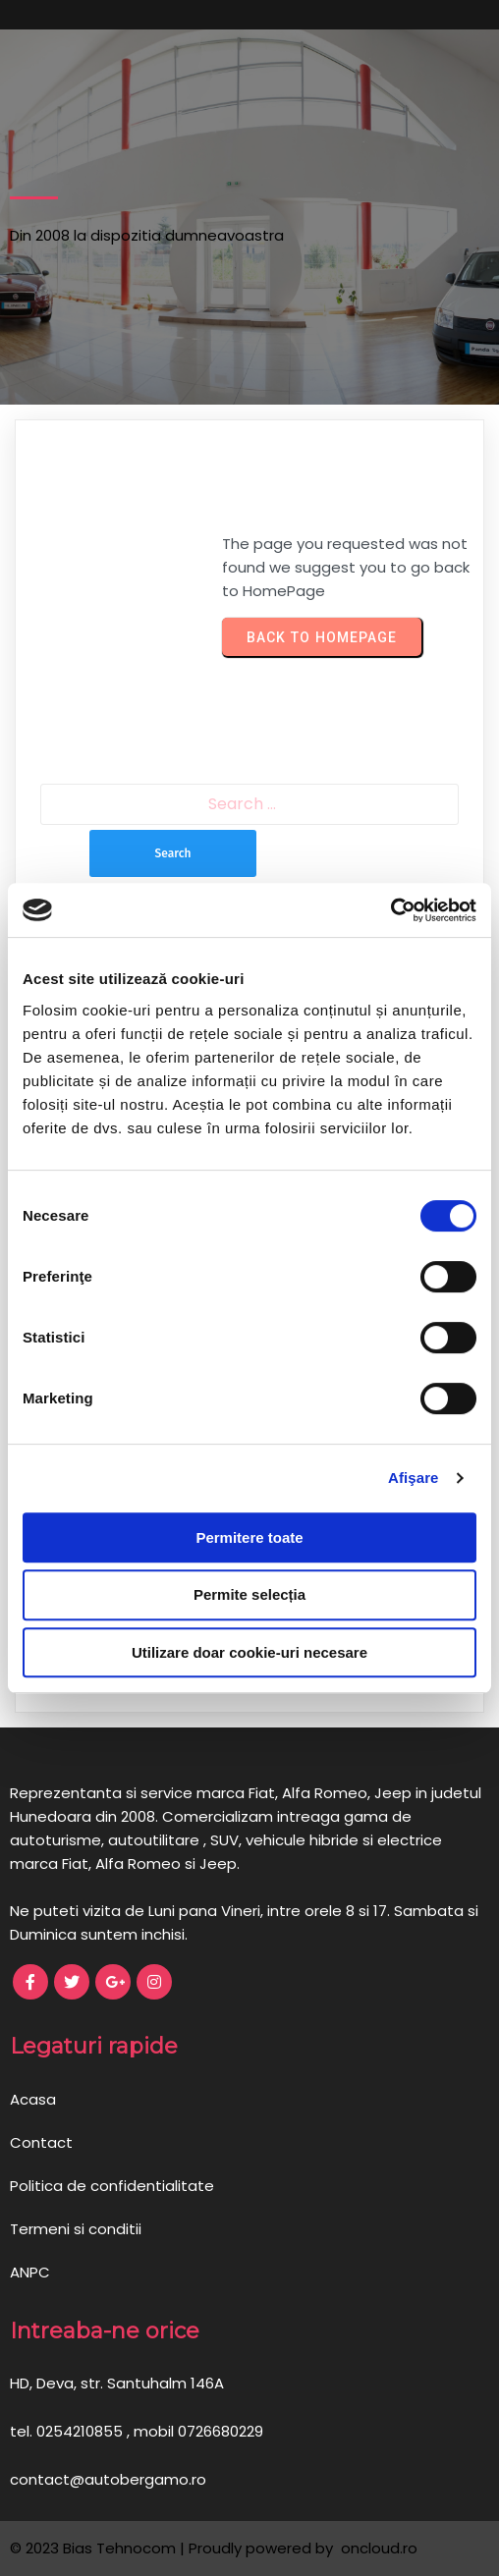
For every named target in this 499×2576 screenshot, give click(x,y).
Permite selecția (249, 1594)
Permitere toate (249, 1537)
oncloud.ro (377, 2548)
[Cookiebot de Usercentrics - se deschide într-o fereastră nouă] (390, 910)
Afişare (413, 1477)
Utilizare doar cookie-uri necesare (249, 1652)
